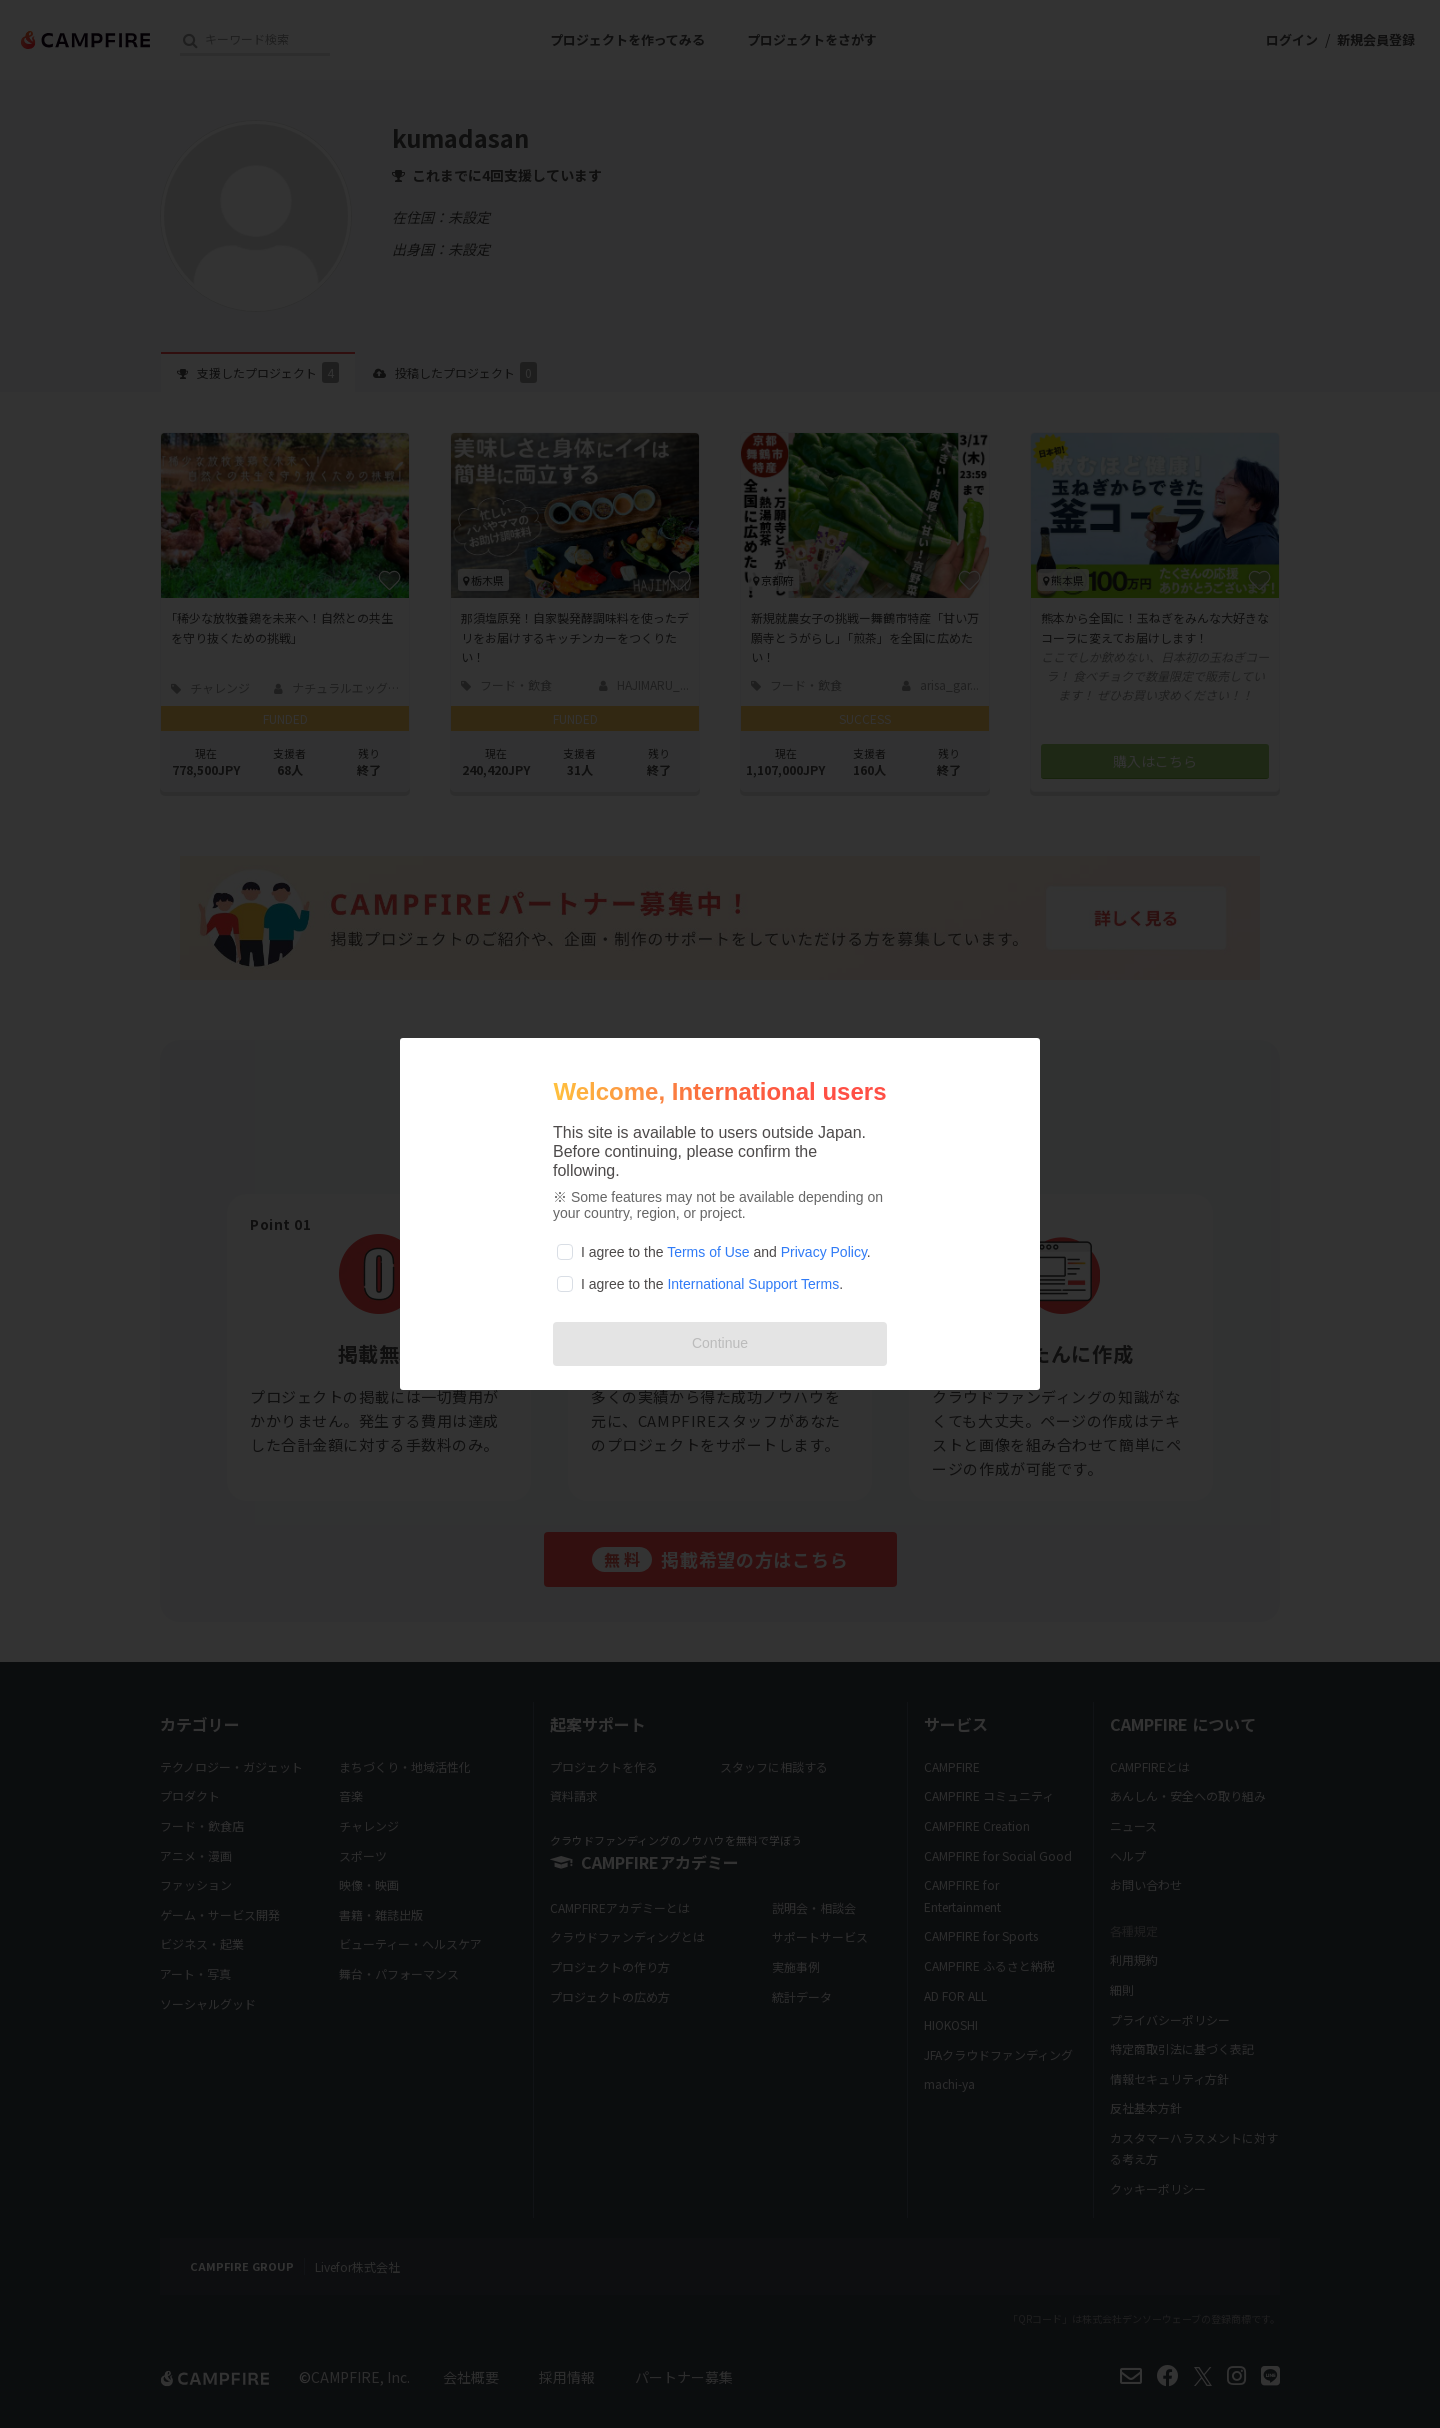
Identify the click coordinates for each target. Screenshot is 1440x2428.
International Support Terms (753, 1284)
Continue (720, 1343)
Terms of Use (708, 1252)
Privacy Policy (824, 1252)
